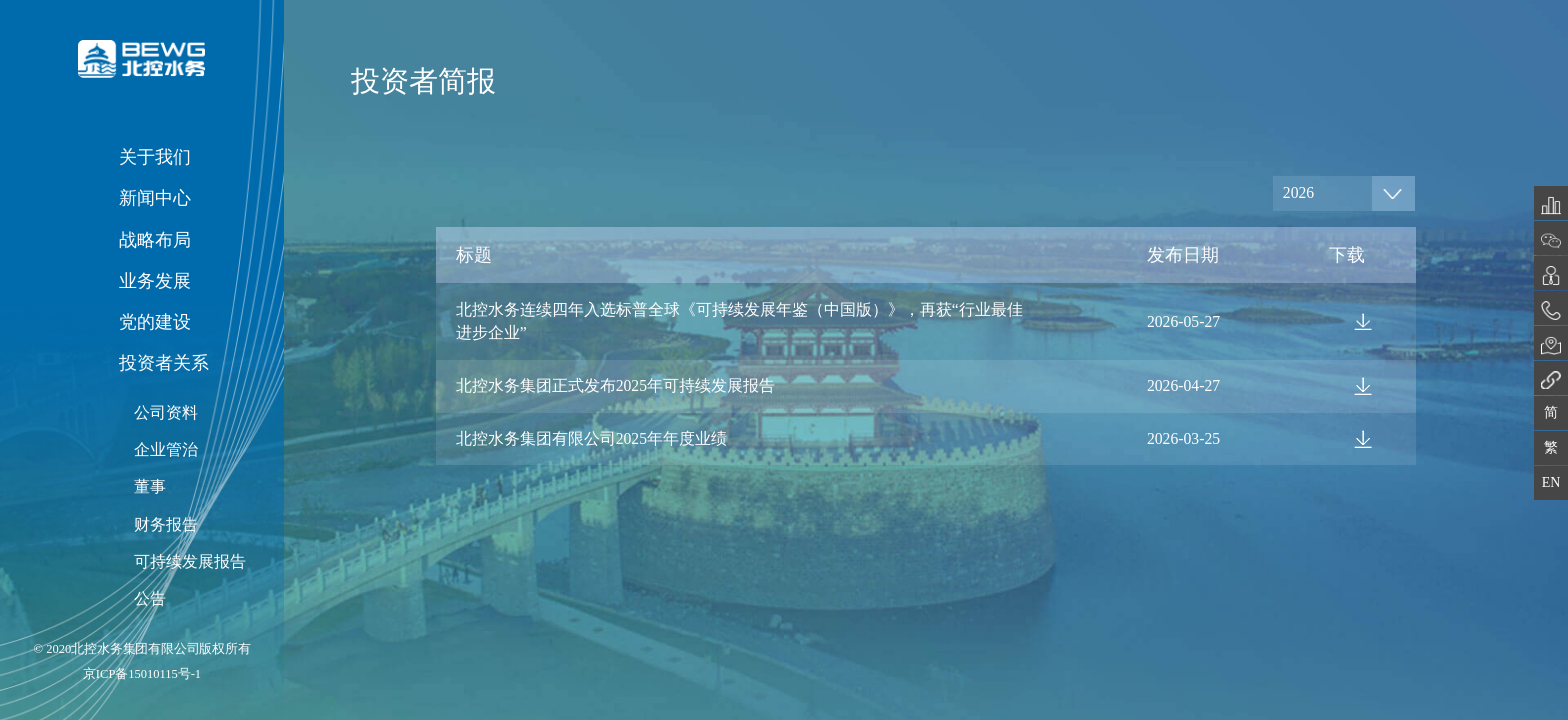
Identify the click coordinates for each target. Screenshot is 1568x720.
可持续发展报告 (190, 561)
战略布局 (155, 240)
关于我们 (155, 157)
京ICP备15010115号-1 (142, 674)
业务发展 (155, 281)
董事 (150, 486)
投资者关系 (164, 363)
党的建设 (155, 322)
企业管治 (166, 449)
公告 (150, 598)
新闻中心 (155, 198)
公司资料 (166, 412)
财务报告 (166, 524)
